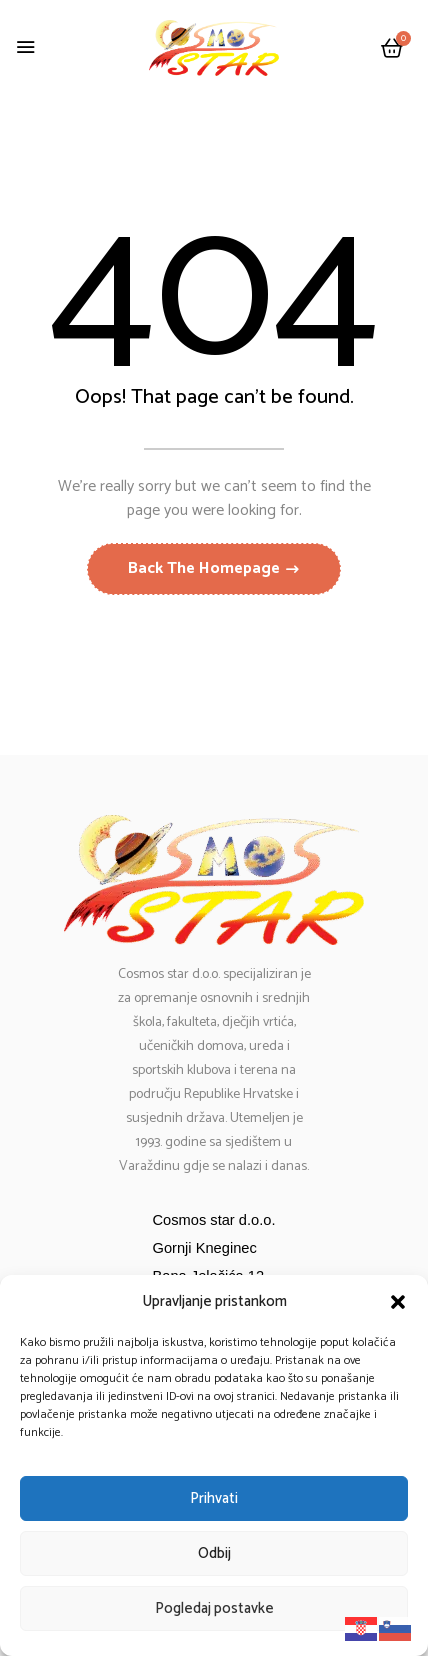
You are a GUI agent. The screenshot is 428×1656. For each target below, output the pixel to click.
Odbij (214, 1553)
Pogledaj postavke (214, 1608)
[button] (398, 1302)
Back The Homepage (206, 568)
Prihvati (214, 1498)
